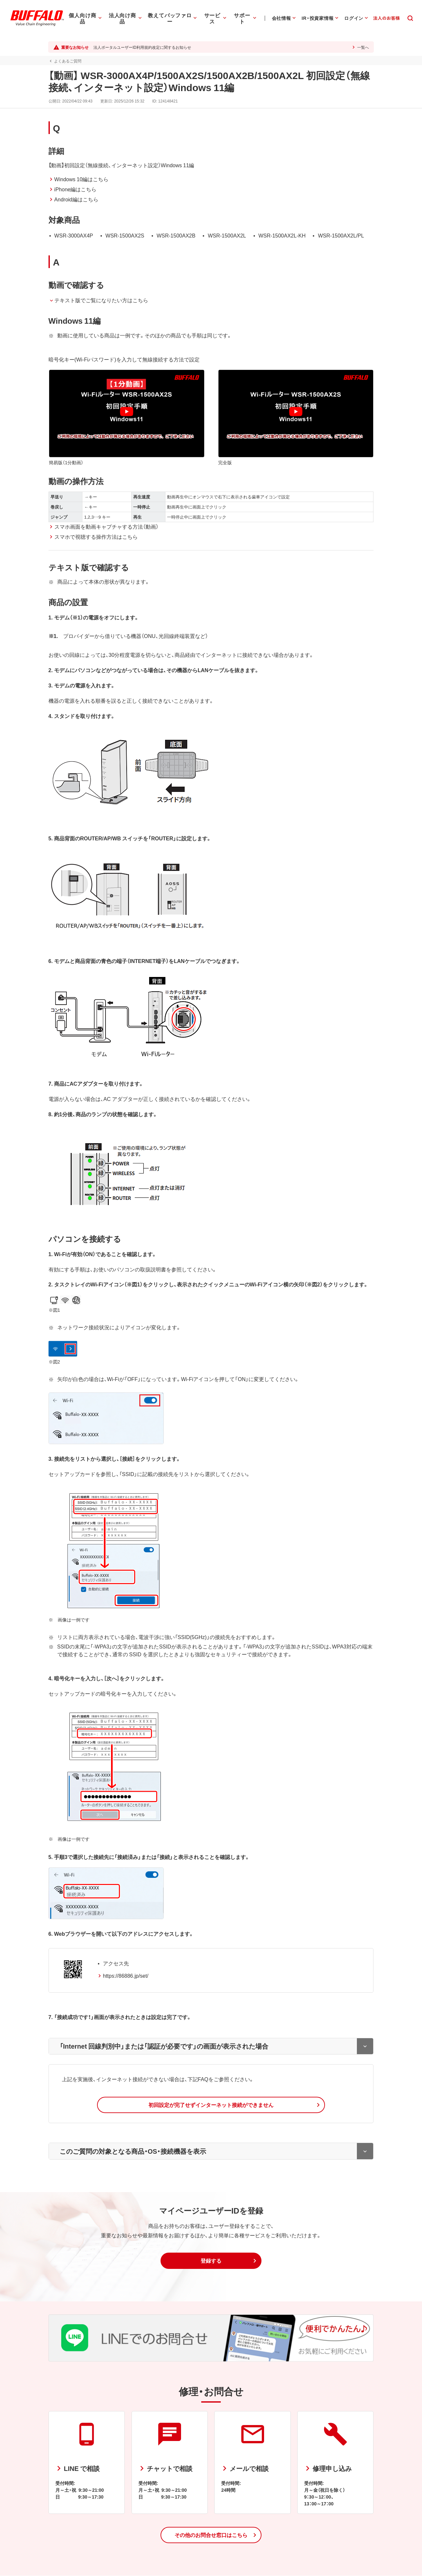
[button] (211, 2105)
